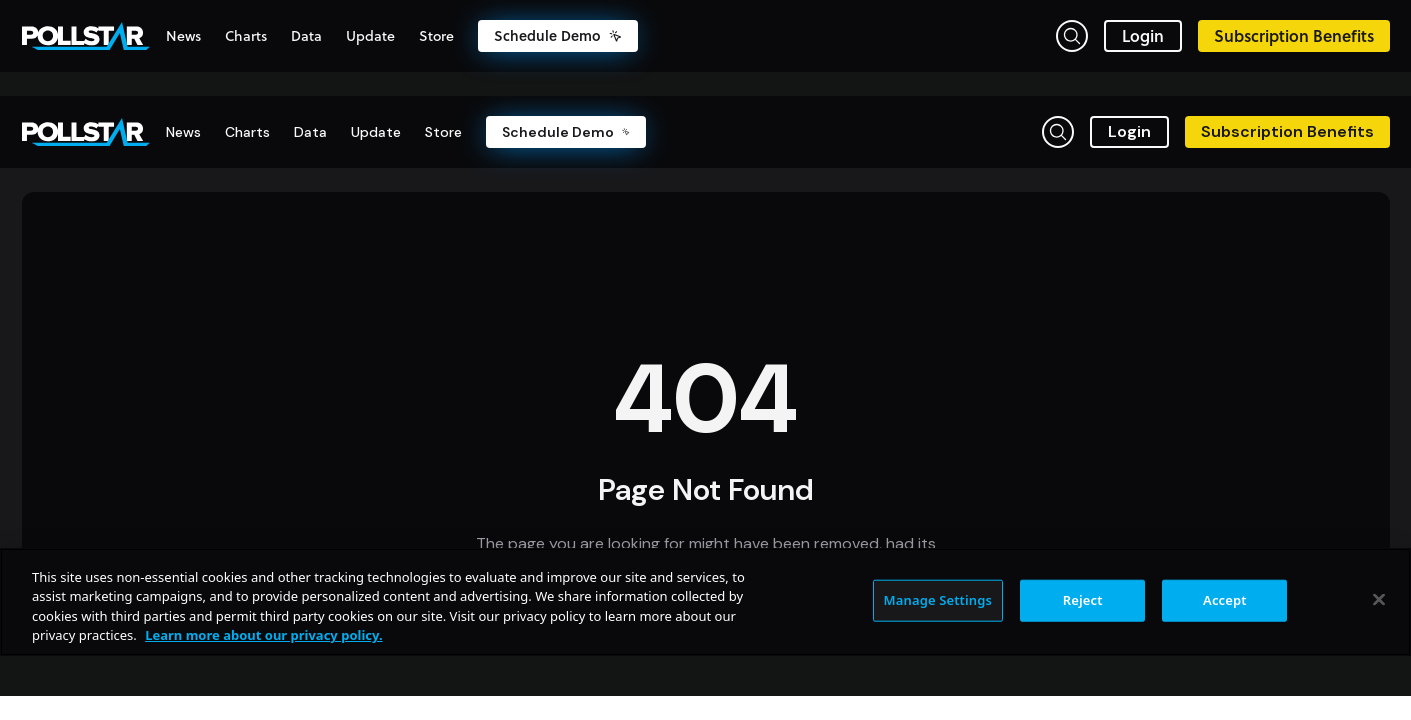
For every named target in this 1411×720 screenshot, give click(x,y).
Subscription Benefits (1294, 35)
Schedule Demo (558, 36)
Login (1143, 35)
